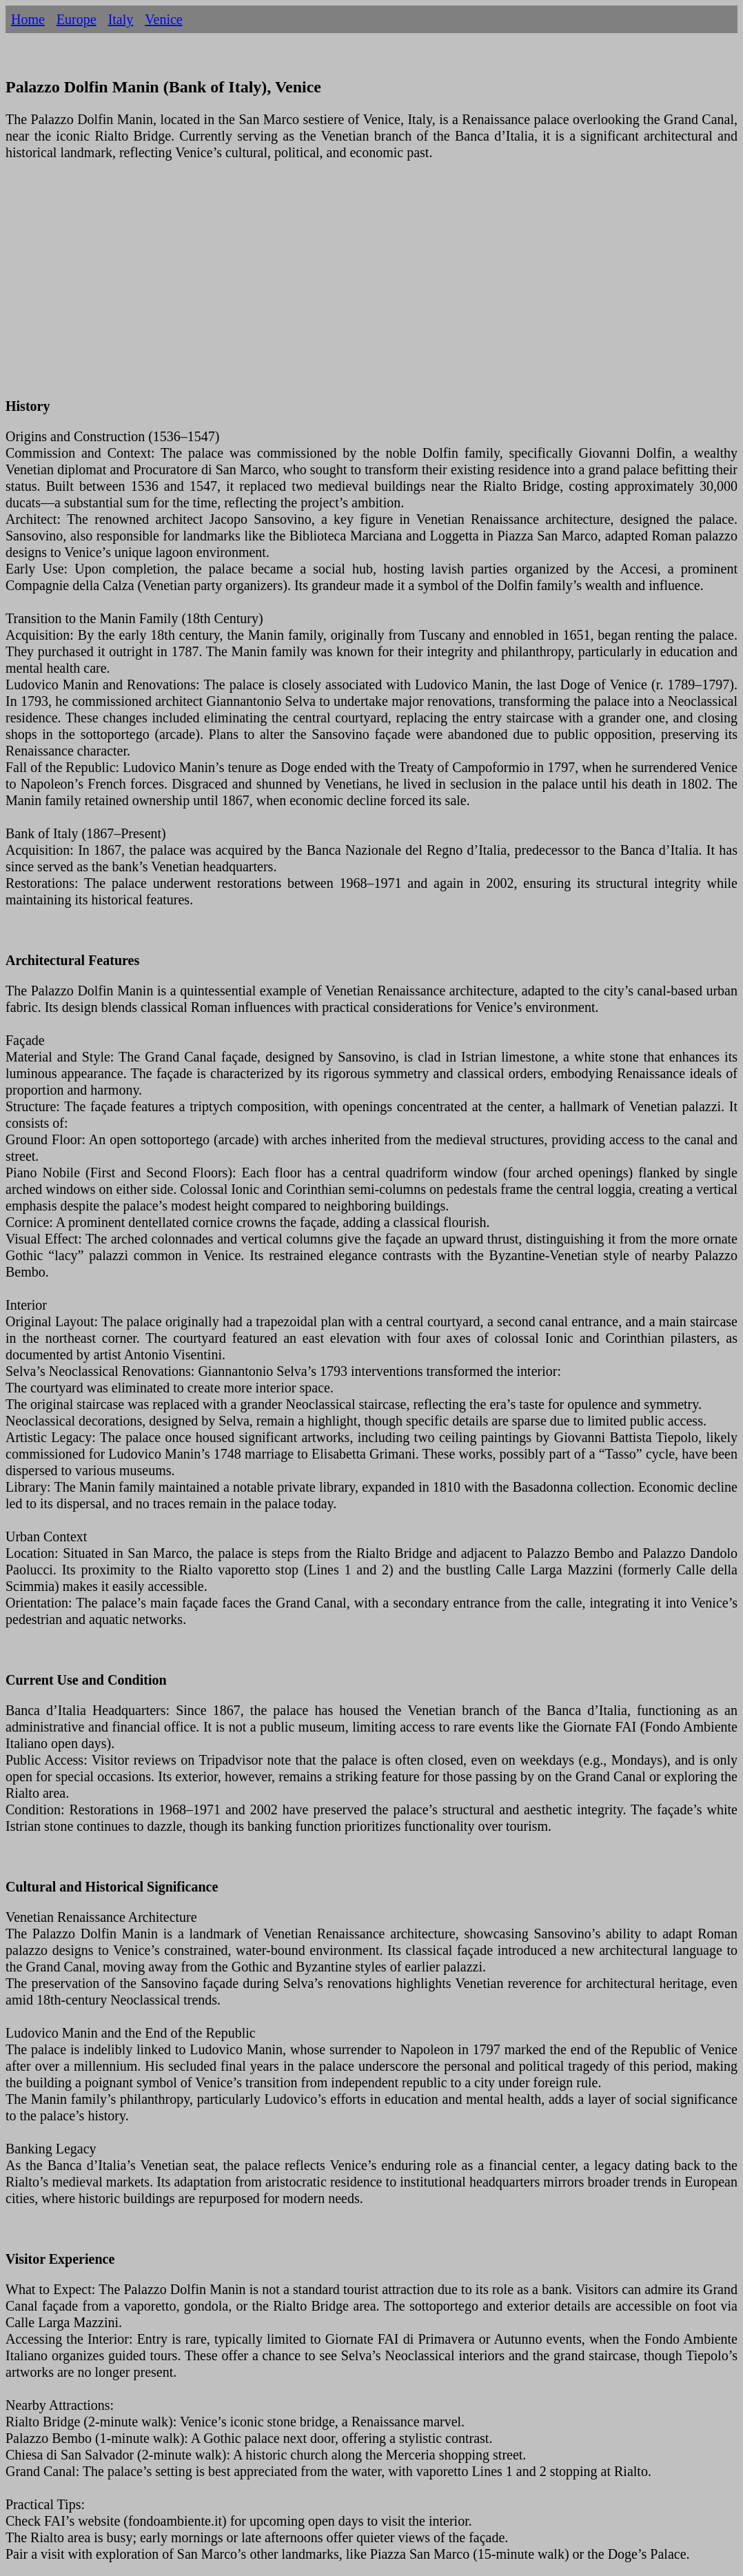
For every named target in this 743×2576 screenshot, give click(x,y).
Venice (163, 19)
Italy (121, 19)
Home (28, 19)
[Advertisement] (371, 287)
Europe (76, 19)
